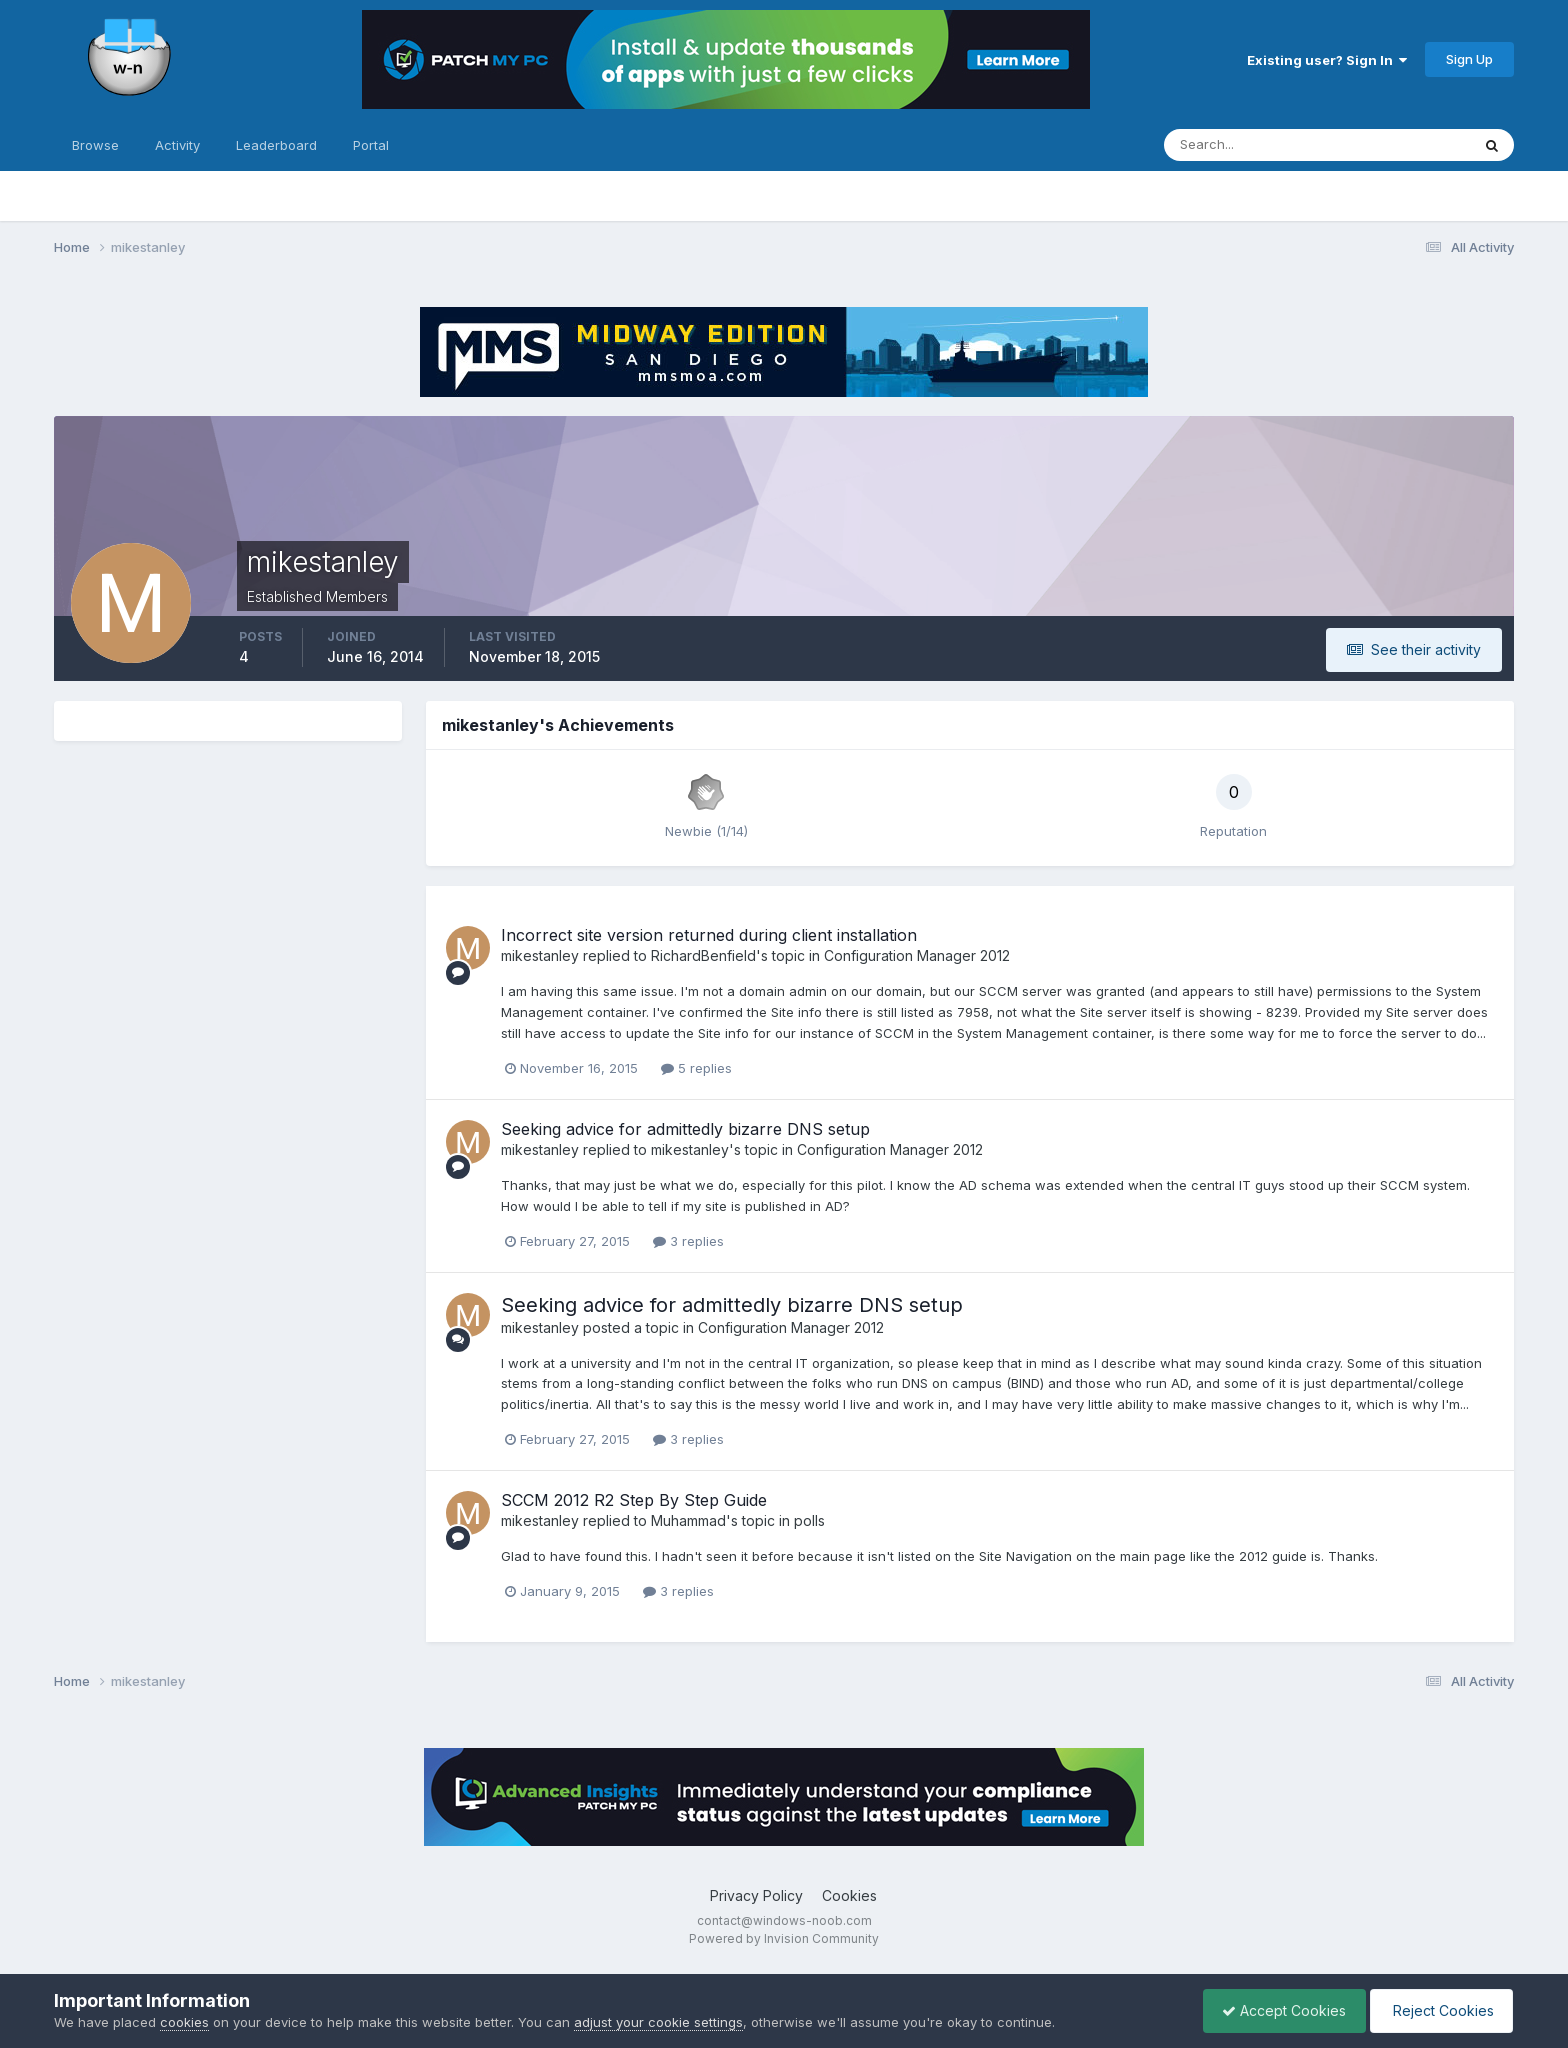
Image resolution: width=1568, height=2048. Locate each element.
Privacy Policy (756, 1895)
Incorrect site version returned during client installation (709, 935)
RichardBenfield (703, 955)
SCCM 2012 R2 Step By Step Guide (634, 1500)
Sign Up (1469, 59)
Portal (371, 145)
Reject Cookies (1439, 2010)
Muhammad (688, 1520)
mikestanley (540, 955)
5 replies (696, 1068)
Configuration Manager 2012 (917, 955)
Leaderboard (276, 145)
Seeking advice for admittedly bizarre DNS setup (685, 1129)
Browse (95, 145)
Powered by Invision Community (784, 1938)
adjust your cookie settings (658, 2022)
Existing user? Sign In (1327, 60)
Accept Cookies (1279, 2010)
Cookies (849, 1895)
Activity (177, 145)
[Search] (1252, 145)
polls (809, 1520)
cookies (184, 2022)
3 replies (688, 1241)
